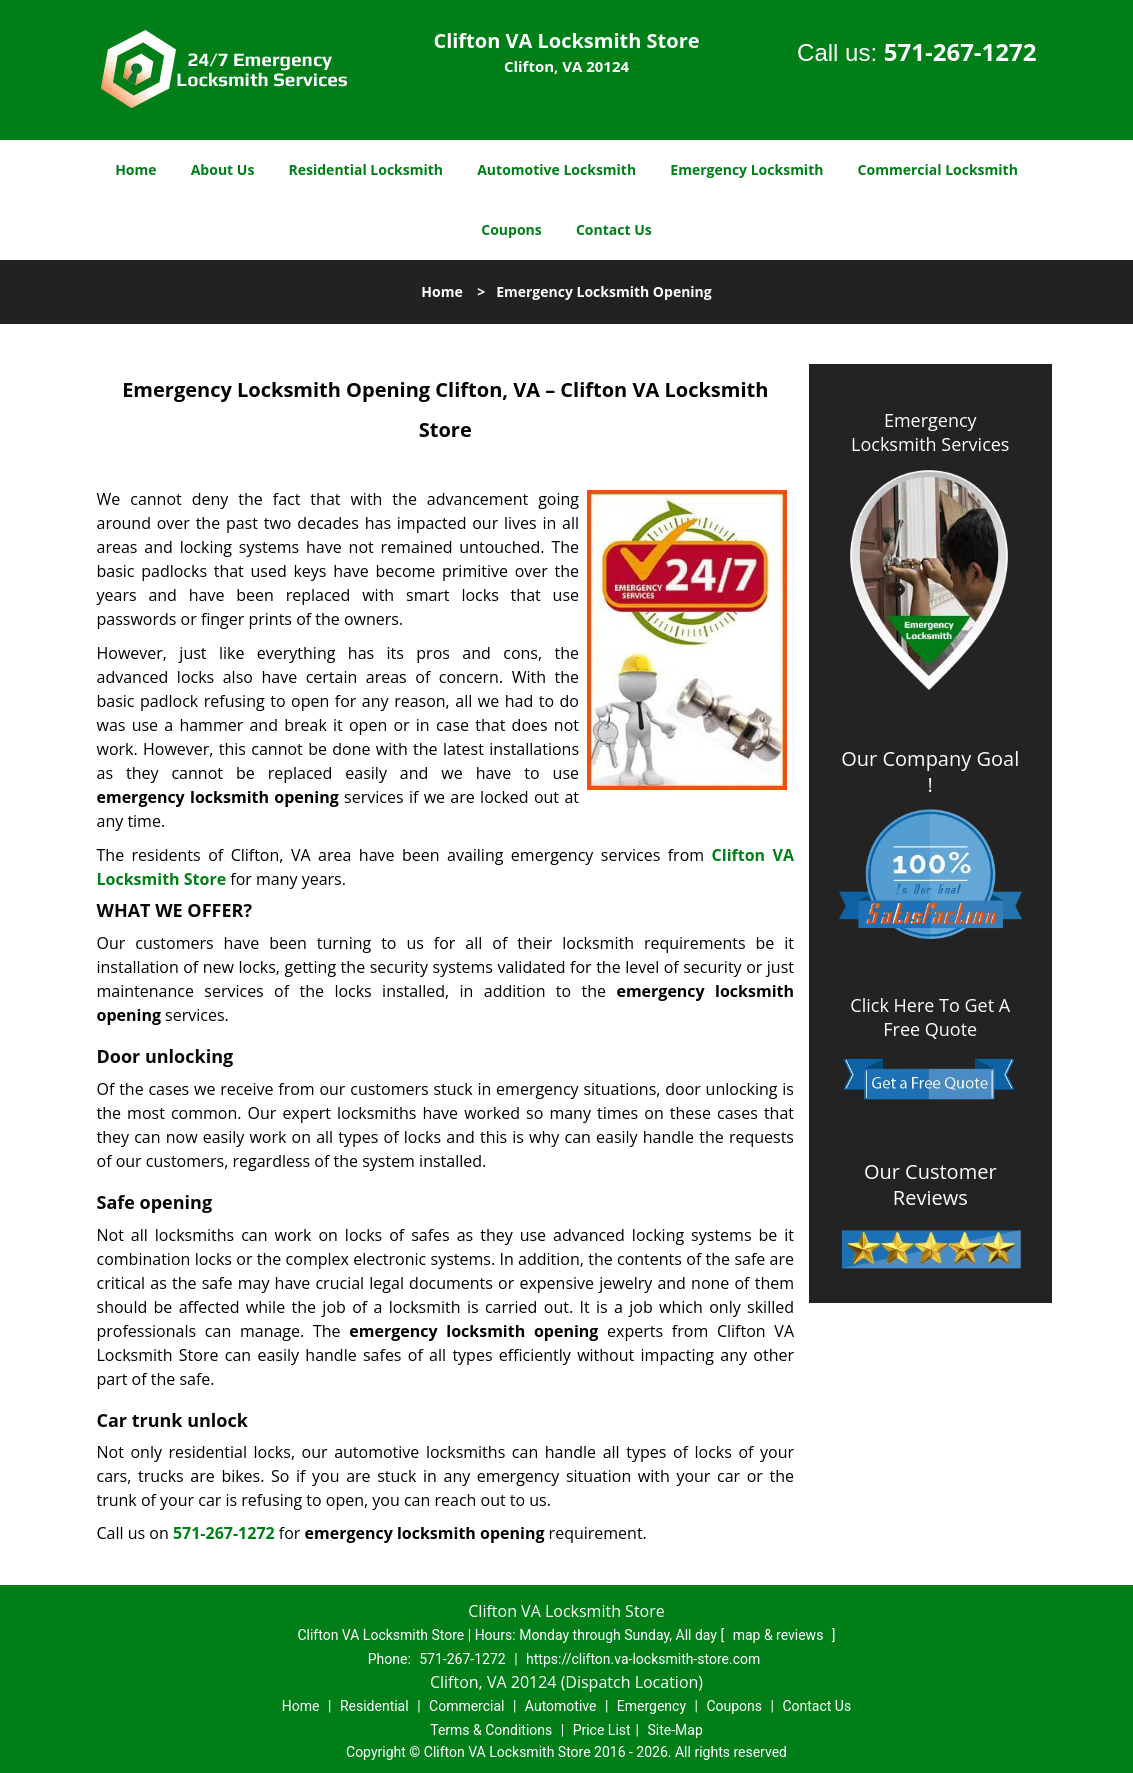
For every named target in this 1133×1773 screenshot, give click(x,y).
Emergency (651, 1706)
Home (135, 169)
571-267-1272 (960, 51)
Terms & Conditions (491, 1730)
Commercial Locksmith (938, 169)
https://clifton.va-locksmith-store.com (643, 1659)
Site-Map (675, 1730)
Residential (374, 1706)
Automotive (561, 1706)
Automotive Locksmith (556, 169)
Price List (602, 1730)
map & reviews (780, 1635)
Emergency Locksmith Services (930, 432)
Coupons (511, 229)
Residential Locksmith (366, 169)
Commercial (466, 1706)
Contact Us (614, 229)
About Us (223, 169)
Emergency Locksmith (746, 169)
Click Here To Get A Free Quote (930, 1017)
